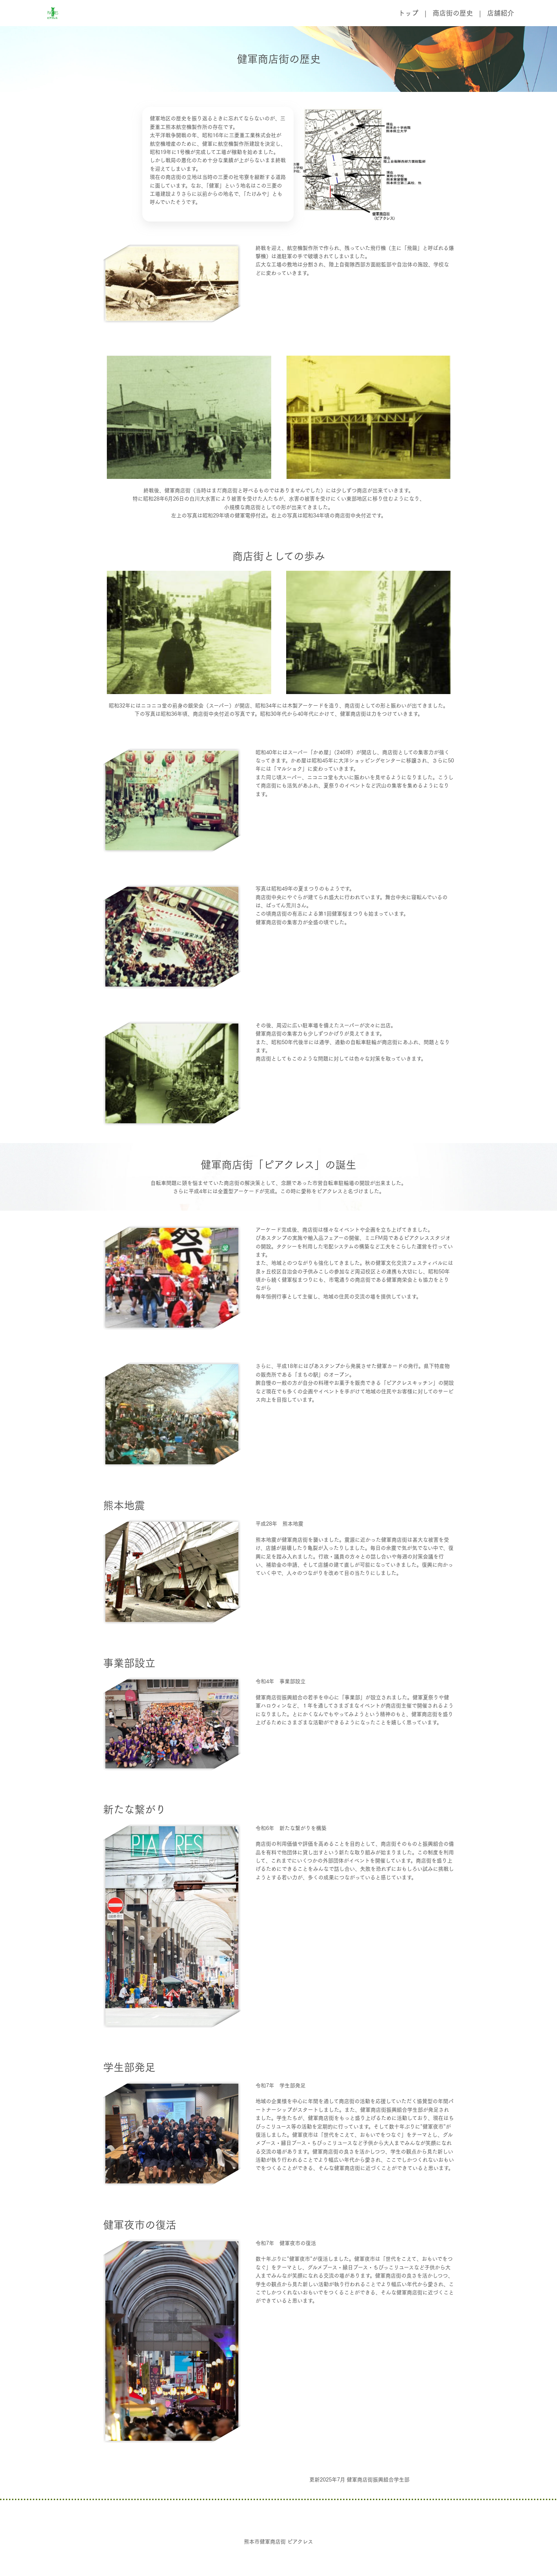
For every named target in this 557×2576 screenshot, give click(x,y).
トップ (408, 13)
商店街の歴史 (453, 13)
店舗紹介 (500, 13)
